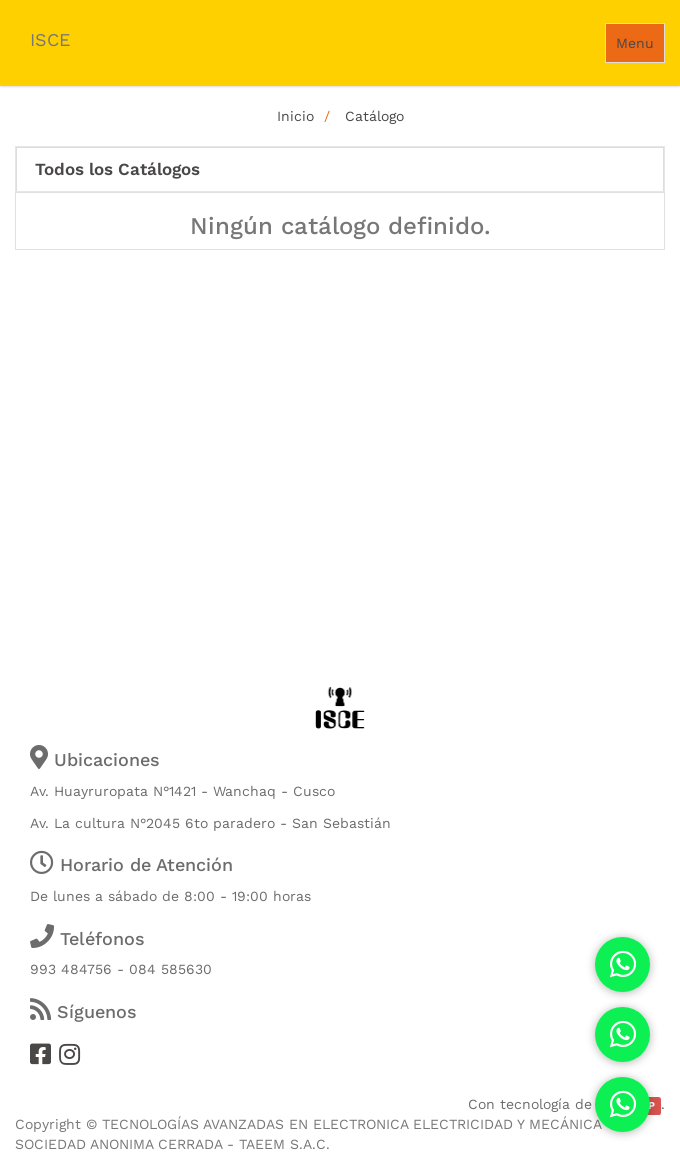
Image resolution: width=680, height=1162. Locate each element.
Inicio (295, 116)
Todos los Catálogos (117, 169)
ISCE (50, 39)
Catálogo (374, 116)
